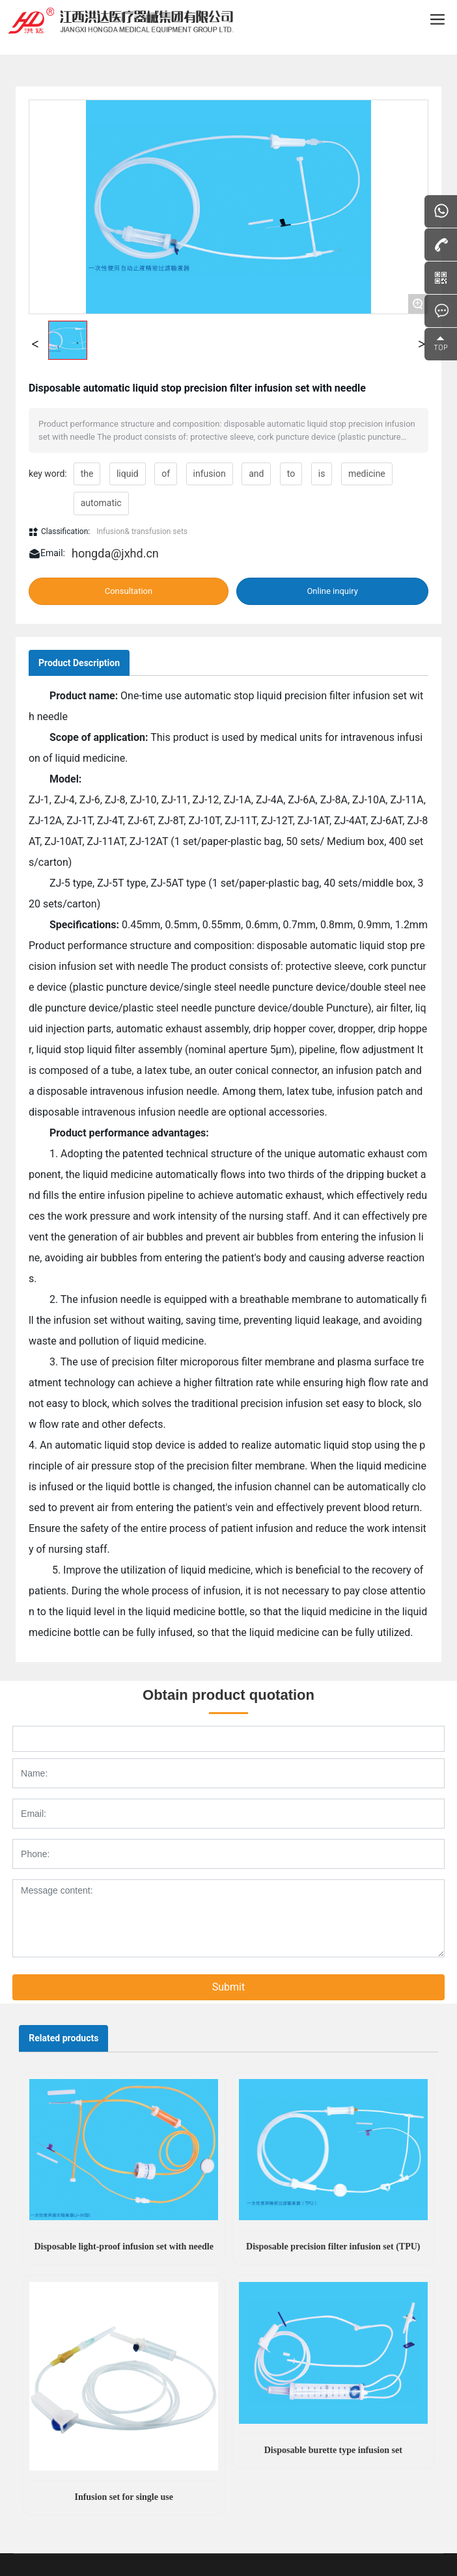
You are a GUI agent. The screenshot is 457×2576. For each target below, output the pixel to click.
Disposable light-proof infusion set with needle (124, 2246)
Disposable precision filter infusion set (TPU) (333, 2246)
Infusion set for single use (123, 2497)
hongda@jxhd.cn (115, 553)
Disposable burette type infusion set (333, 2450)
